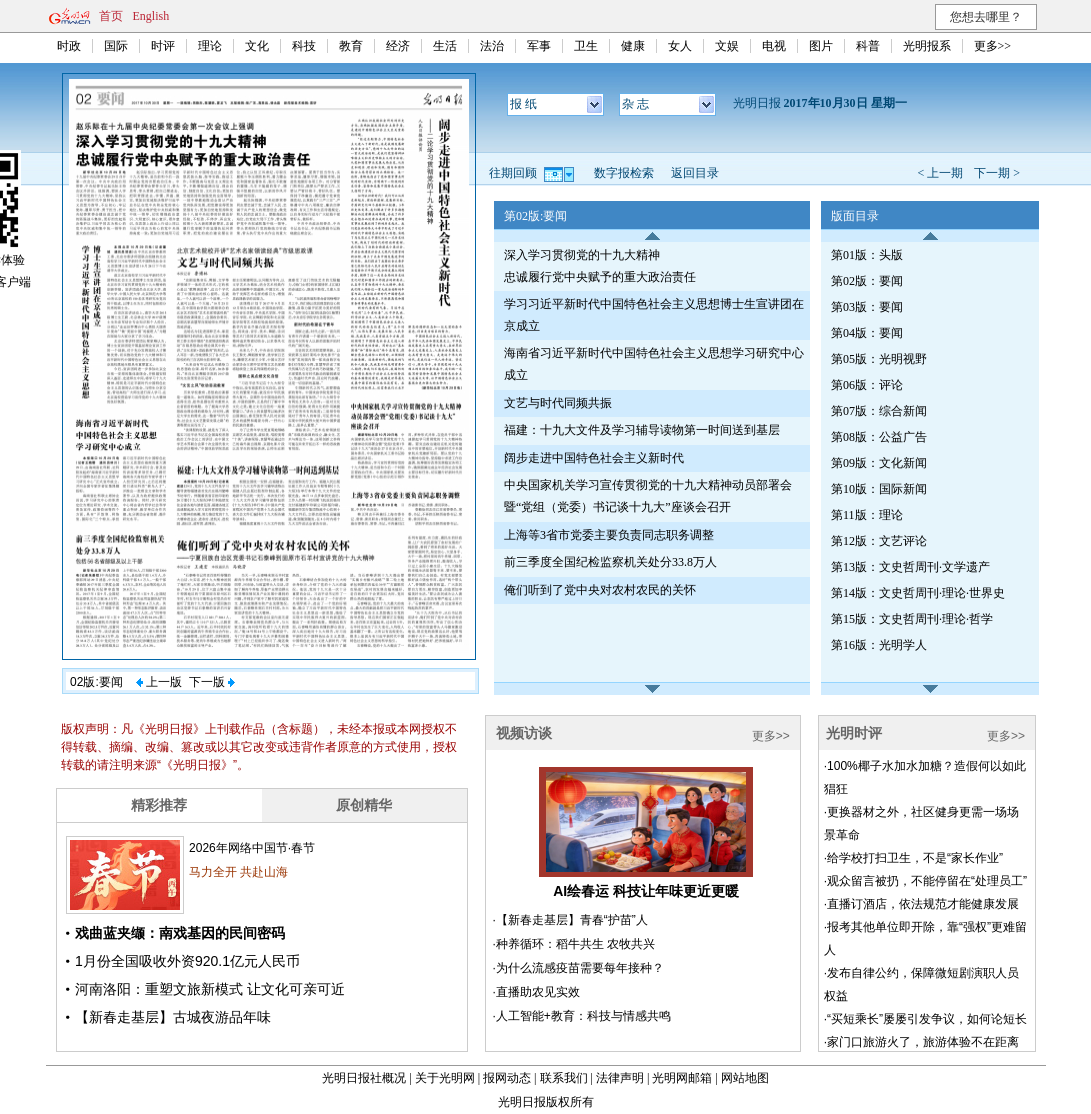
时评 (163, 46)
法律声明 (620, 1078)
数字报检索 (624, 173)
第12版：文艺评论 (879, 541)
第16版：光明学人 (879, 645)
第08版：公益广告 (879, 437)
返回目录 (695, 173)
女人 (680, 46)
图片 (821, 46)
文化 (257, 46)
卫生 (586, 46)
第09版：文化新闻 (879, 463)
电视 (774, 46)
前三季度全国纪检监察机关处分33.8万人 (610, 562)
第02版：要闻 (867, 281)
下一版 (212, 682)
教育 (351, 46)
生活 (445, 46)
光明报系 (927, 46)
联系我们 (564, 1078)
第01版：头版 (867, 255)
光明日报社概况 (364, 1078)
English (151, 16)
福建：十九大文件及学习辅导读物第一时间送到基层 (642, 430)
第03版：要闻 (867, 307)
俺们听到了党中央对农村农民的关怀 (600, 590)
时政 (69, 46)
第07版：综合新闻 (879, 411)
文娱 (727, 46)
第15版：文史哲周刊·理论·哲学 (912, 619)
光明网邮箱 (682, 1078)
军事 (539, 46)
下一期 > (997, 173)
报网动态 (507, 1078)
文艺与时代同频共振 (558, 403)
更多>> (993, 46)
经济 (398, 46)
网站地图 (745, 1078)
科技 (304, 46)
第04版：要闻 (867, 333)
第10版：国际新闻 (879, 489)
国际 (116, 46)
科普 (868, 46)
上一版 (159, 682)
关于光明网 (445, 1078)
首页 (111, 16)
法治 (492, 46)
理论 (210, 46)
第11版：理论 (867, 515)
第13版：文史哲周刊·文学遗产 (910, 567)
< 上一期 (940, 173)
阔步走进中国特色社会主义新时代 (594, 458)
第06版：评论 (867, 385)
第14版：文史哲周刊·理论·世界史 (918, 593)
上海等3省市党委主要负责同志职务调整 (609, 535)
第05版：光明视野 (879, 359)
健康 (633, 46)
